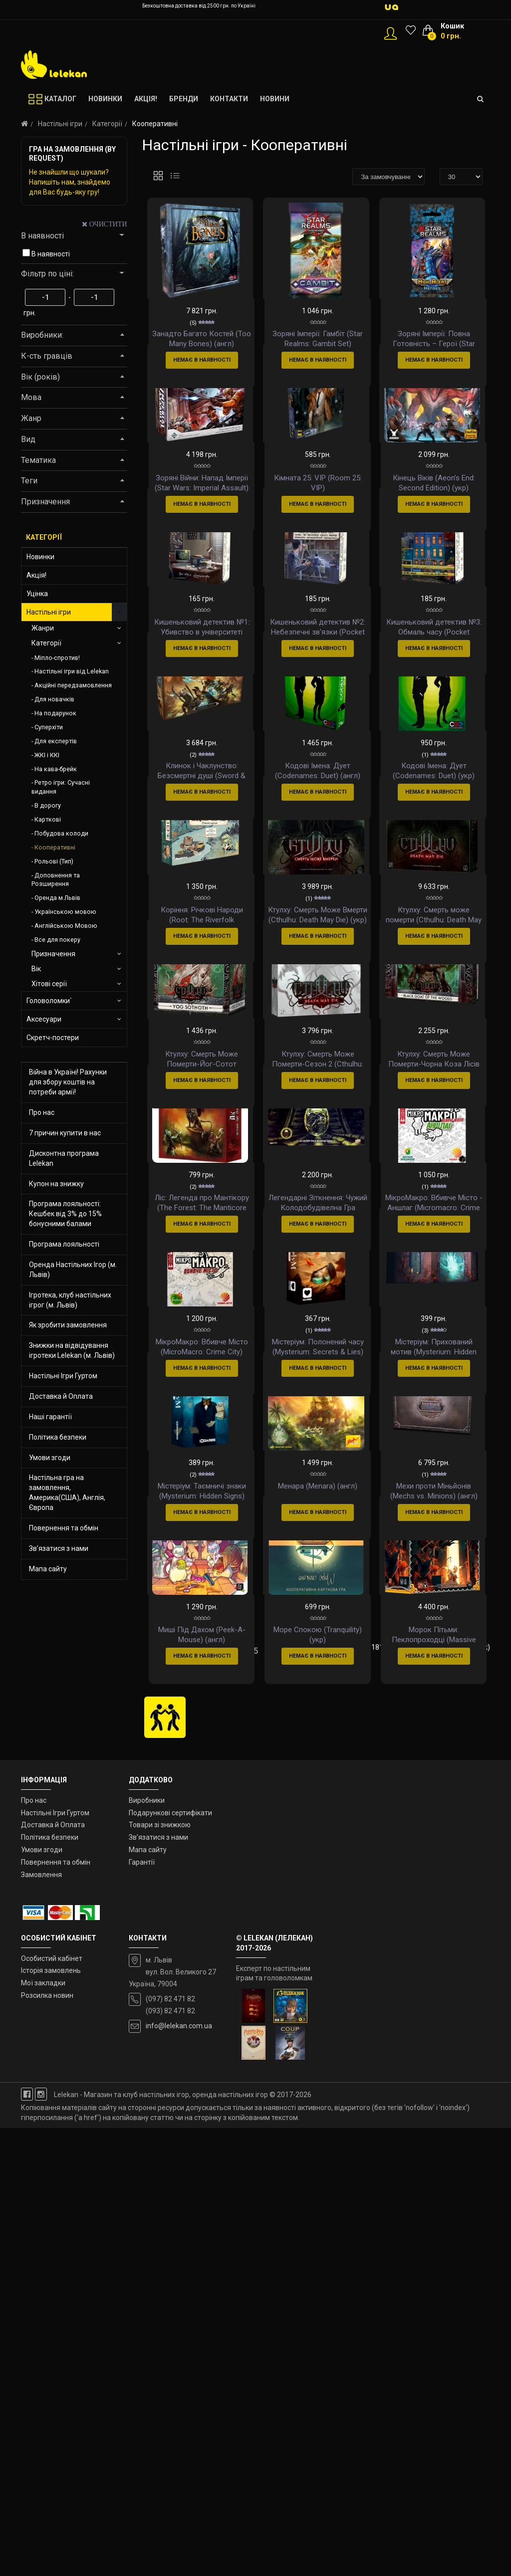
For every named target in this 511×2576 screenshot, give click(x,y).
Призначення (53, 954)
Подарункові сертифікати (170, 2261)
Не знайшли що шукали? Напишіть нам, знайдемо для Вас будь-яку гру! (69, 182)
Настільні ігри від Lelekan (71, 671)
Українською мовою (65, 911)
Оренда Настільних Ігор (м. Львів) (73, 1270)
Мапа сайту (48, 1569)
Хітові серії (49, 984)
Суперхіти (48, 727)
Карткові (47, 819)
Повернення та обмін (63, 1528)
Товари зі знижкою (160, 2273)
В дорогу (47, 805)
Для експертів (55, 741)
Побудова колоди (61, 833)
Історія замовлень (51, 2419)
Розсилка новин (47, 2444)
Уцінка (37, 594)
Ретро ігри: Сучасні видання (60, 787)
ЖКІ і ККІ (46, 755)
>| (203, 2116)
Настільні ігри (60, 124)
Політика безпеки (57, 1437)
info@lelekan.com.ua (179, 2474)
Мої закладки (43, 2431)
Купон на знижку (56, 1184)
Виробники (147, 2248)
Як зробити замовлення (68, 1325)
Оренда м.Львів (57, 897)
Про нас (41, 1112)
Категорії (107, 124)
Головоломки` (49, 1001)
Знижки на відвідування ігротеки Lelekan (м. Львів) (72, 1350)
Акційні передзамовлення (73, 685)
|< (153, 2099)
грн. (29, 313)
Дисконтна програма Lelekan (64, 1158)
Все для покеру (57, 939)
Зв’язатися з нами (58, 1548)
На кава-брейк (55, 769)
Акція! (36, 575)
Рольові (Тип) (53, 861)
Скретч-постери (52, 1038)
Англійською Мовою (65, 925)
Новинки (40, 557)
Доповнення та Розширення (55, 879)
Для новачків (54, 699)
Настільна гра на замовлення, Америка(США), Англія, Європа (67, 1492)
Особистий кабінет (51, 2406)
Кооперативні (54, 847)
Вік (36, 969)
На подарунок (55, 713)
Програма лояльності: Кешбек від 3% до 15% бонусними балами (65, 1214)
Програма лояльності (64, 1244)
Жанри (42, 628)
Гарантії (142, 2310)
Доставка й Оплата (61, 1396)
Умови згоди (49, 1458)
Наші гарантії (50, 1417)
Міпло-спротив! (57, 657)
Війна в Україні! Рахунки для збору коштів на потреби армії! (68, 1082)
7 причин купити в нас (65, 1133)
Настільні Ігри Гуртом (63, 1376)
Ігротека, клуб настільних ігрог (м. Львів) (70, 1300)
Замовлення (41, 2323)
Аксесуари (43, 1019)
